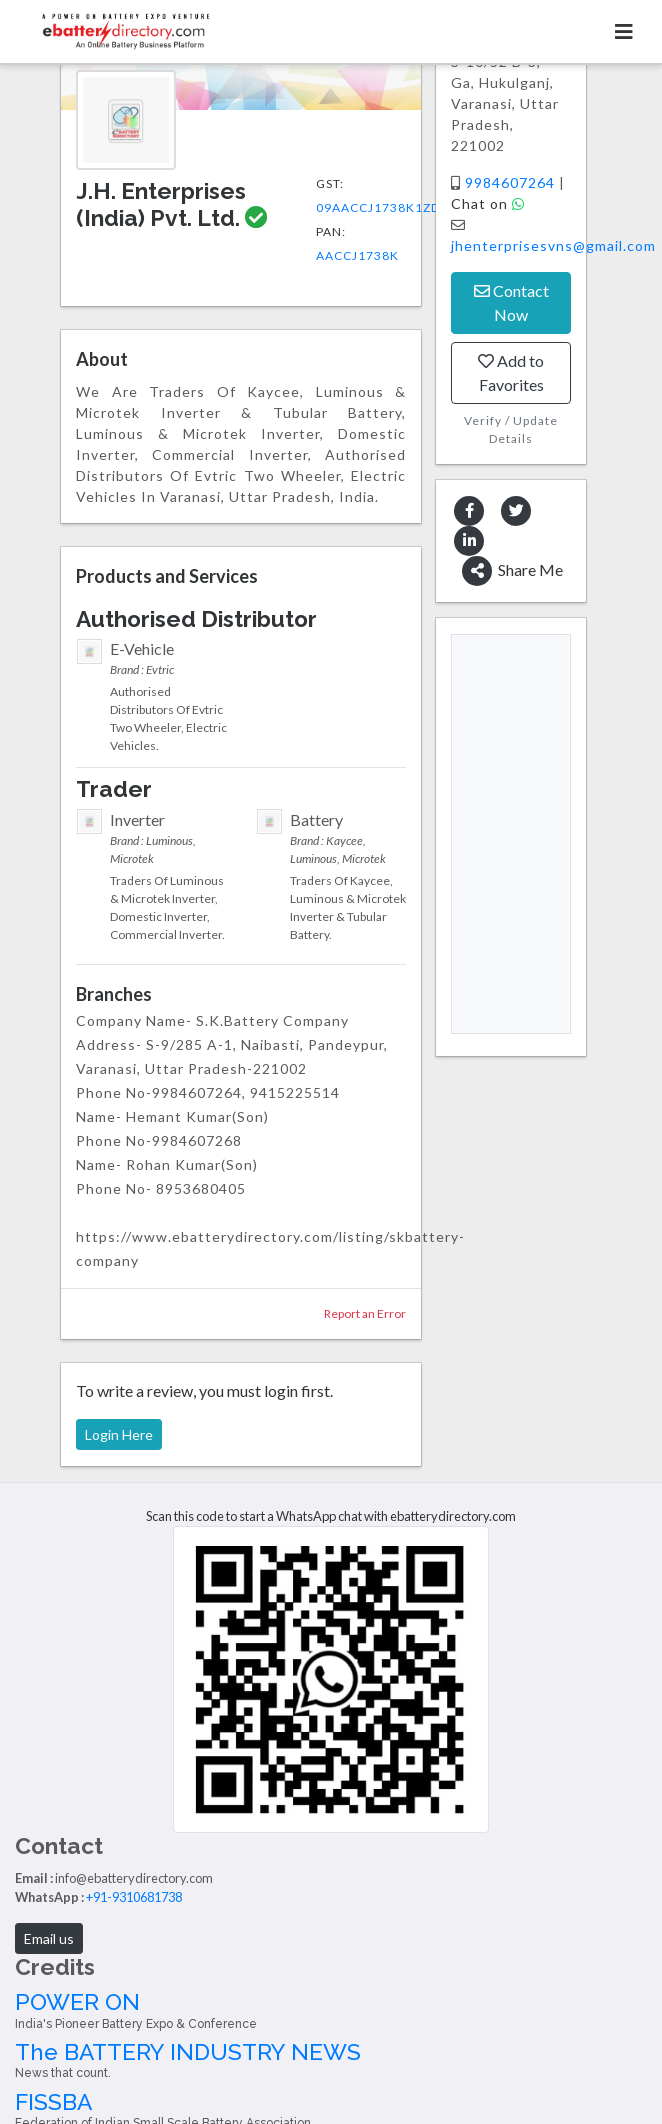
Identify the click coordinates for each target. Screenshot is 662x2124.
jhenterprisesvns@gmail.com (553, 245)
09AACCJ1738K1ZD (378, 207)
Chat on (488, 203)
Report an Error (365, 1313)
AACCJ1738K (357, 255)
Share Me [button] (512, 571)
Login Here (119, 1434)
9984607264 (512, 182)
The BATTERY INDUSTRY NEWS (331, 2060)
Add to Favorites (511, 372)
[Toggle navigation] (624, 31)
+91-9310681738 (134, 1897)
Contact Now (511, 302)
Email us (49, 1938)
